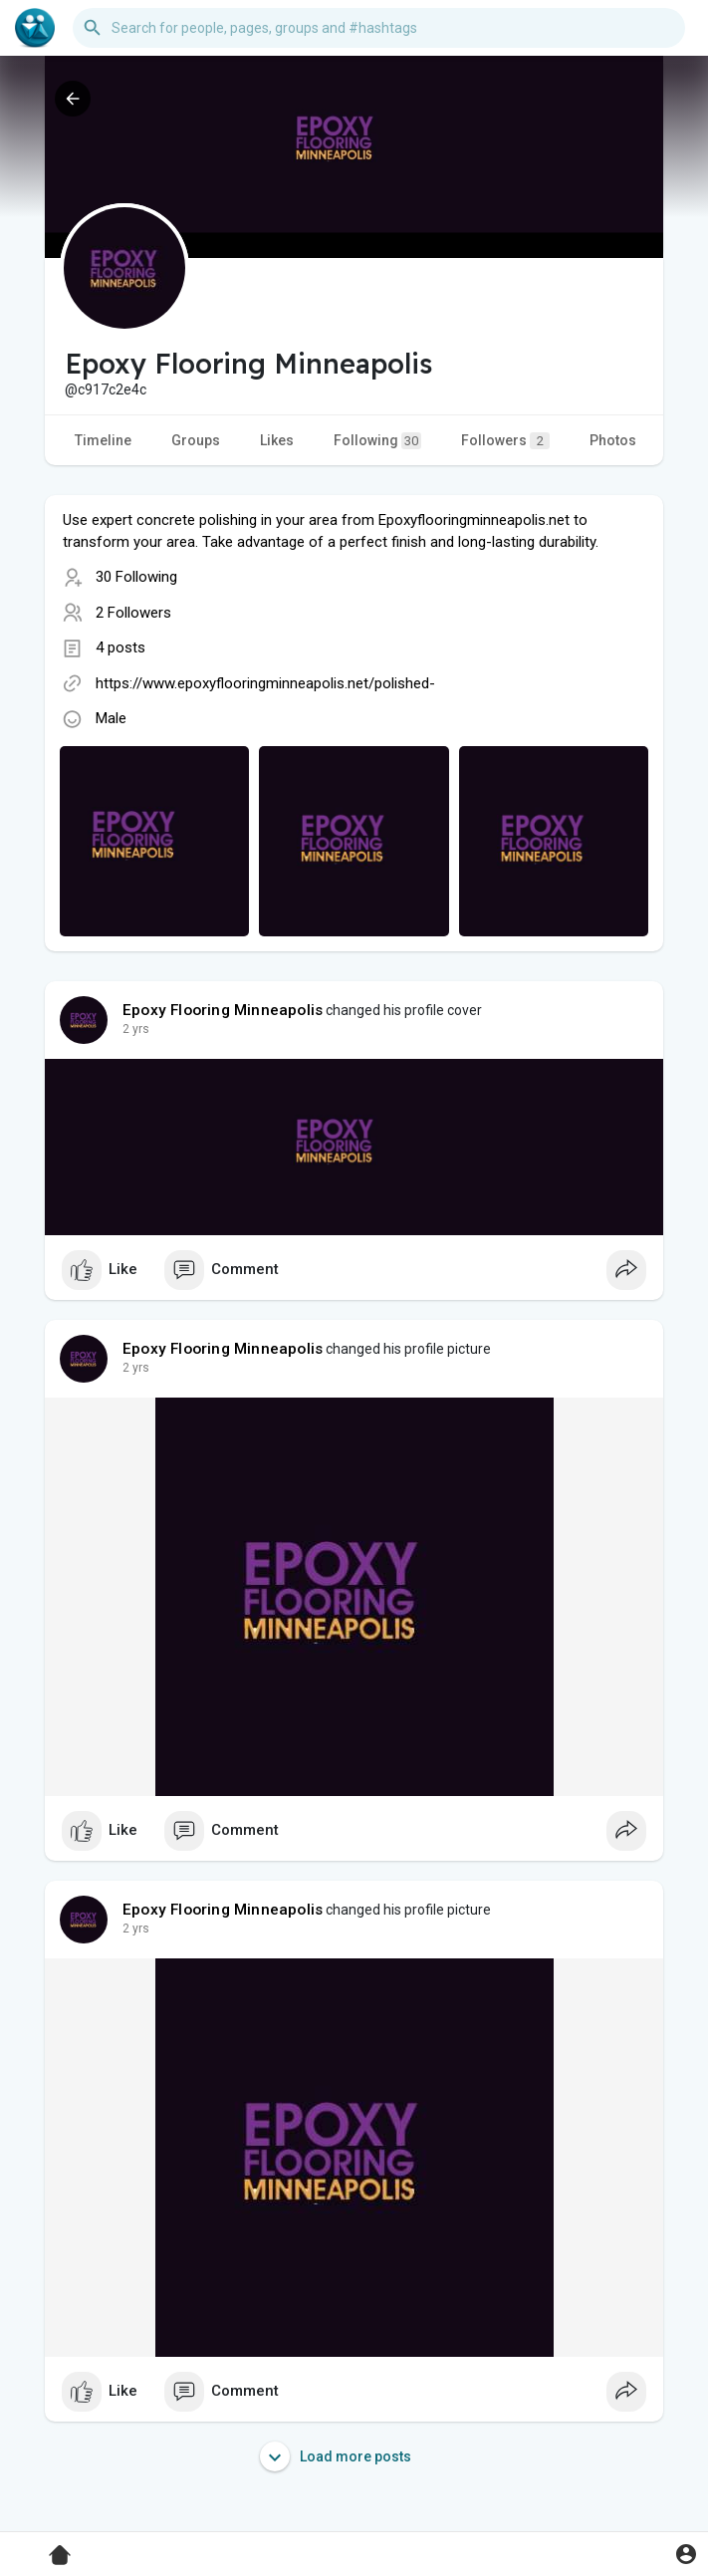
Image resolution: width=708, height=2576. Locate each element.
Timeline (103, 440)
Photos (613, 440)
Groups (195, 440)
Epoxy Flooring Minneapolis (222, 1010)
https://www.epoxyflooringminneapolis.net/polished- (265, 683)
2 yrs (135, 1029)
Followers (505, 440)
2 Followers (133, 613)
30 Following (136, 577)
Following (377, 440)
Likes (277, 440)
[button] (379, 28)
